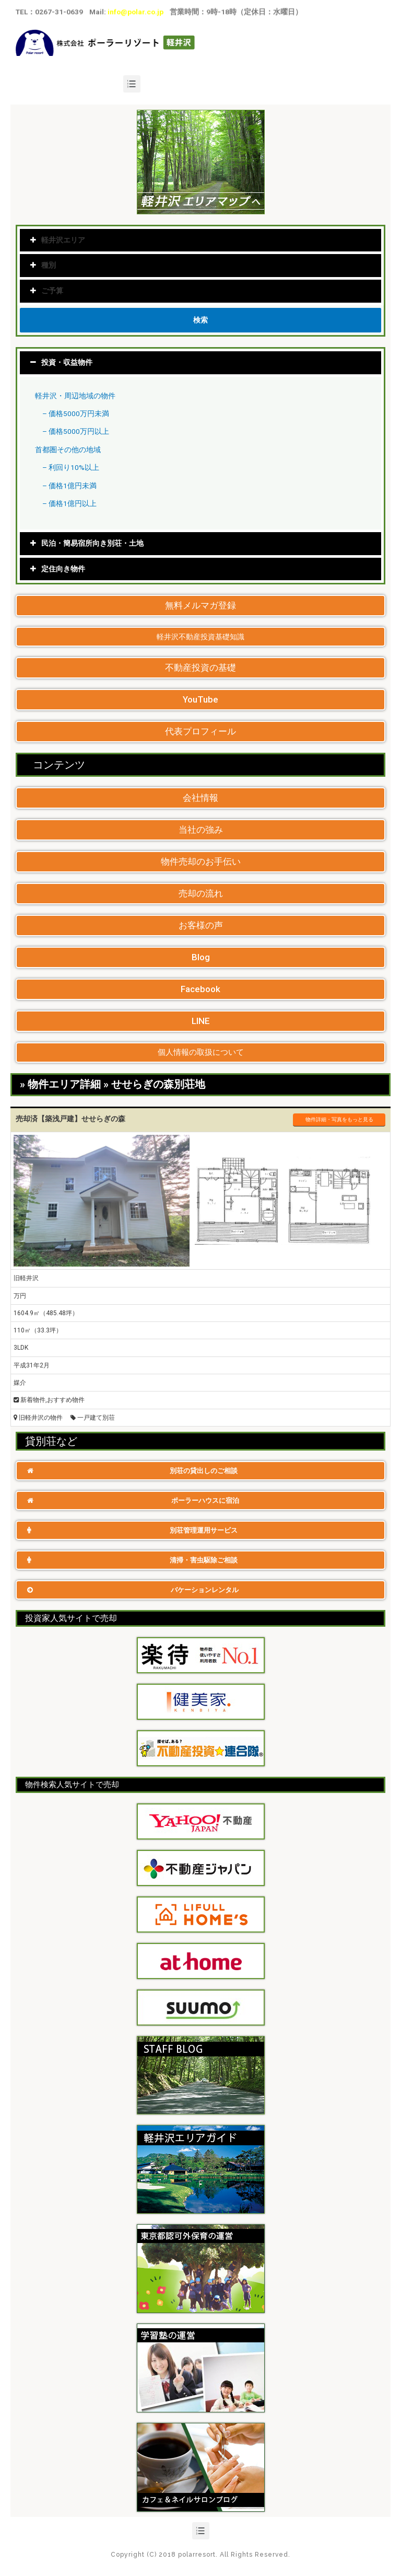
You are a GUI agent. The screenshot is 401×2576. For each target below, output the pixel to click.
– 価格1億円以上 (69, 503)
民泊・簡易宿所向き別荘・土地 (92, 543)
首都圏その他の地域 (68, 449)
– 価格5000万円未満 (75, 413)
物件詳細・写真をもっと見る (339, 1119)
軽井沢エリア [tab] (57, 240)
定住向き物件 (63, 569)
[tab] (200, 362)
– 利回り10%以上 (70, 467)
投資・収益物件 (66, 362)
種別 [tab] (43, 265)
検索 (200, 320)
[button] (200, 605)
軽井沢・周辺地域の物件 (75, 396)
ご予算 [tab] (46, 290)
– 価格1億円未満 (69, 485)
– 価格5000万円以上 (75, 431)
